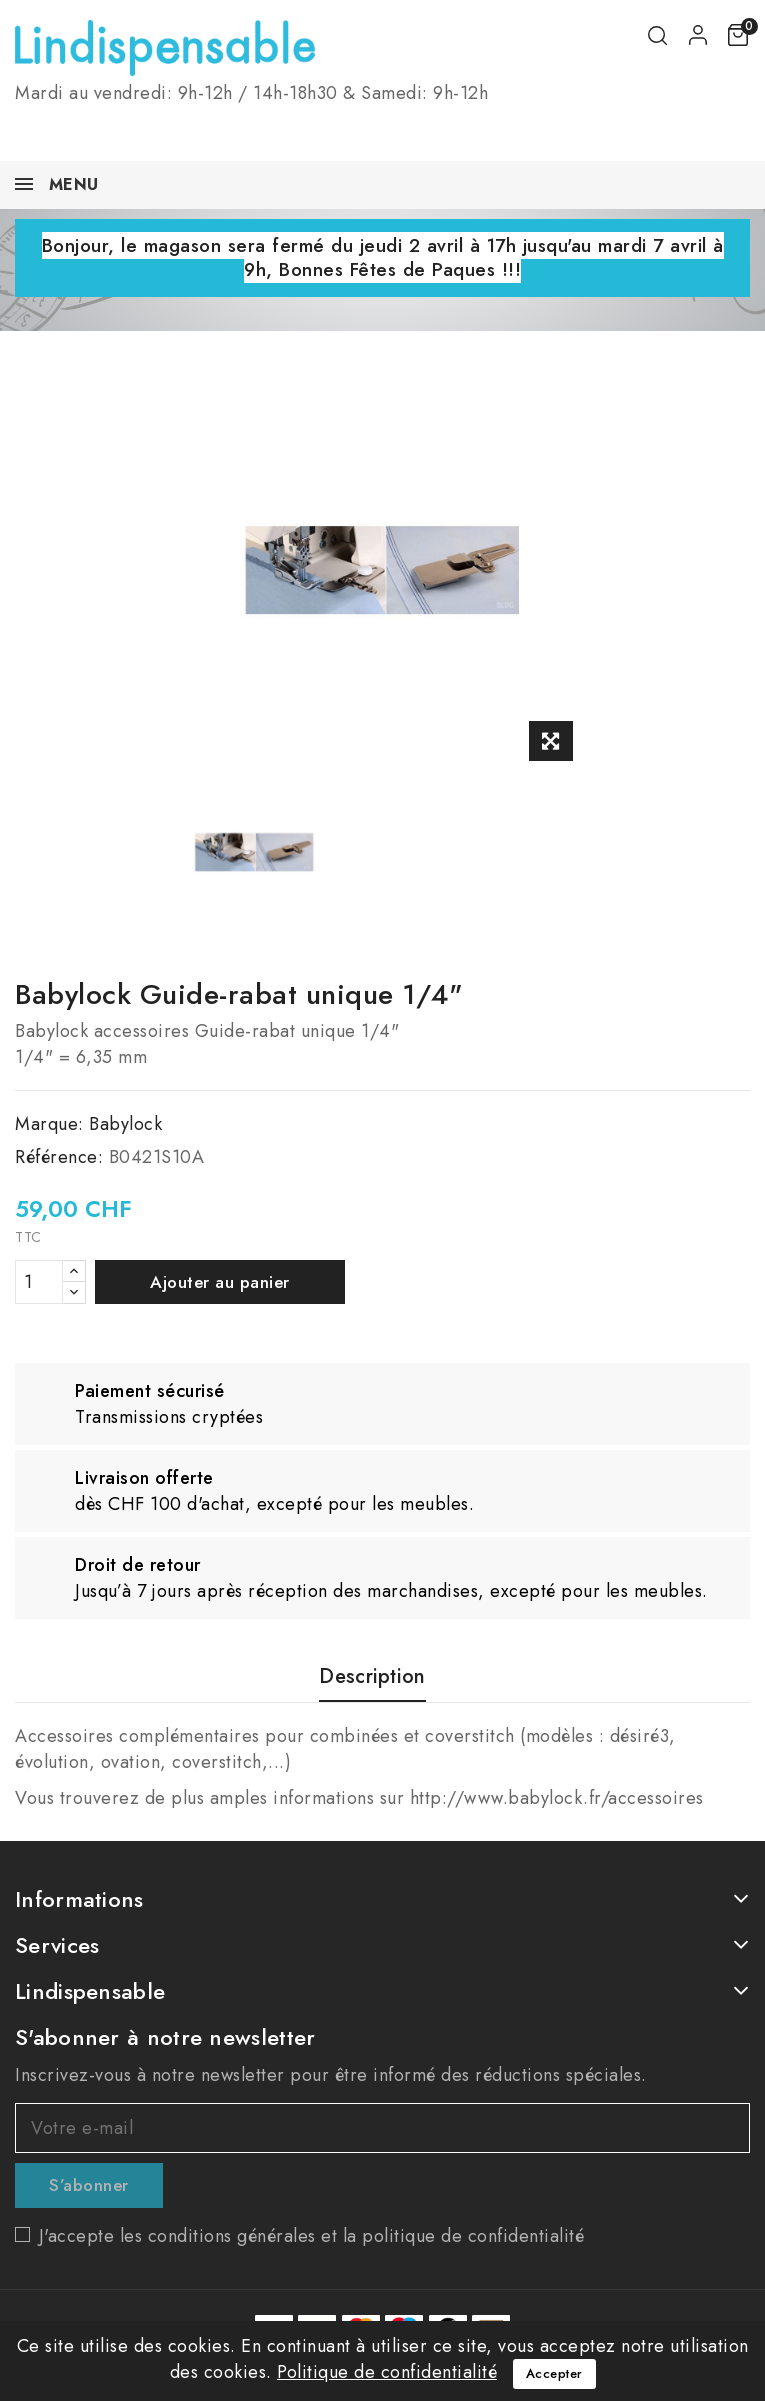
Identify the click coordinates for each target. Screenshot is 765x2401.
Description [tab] (372, 1677)
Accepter (554, 2373)
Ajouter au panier (220, 1282)
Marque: (49, 1124)
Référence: (59, 1157)
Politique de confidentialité (387, 2372)
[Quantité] (39, 1282)
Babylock (125, 1124)
